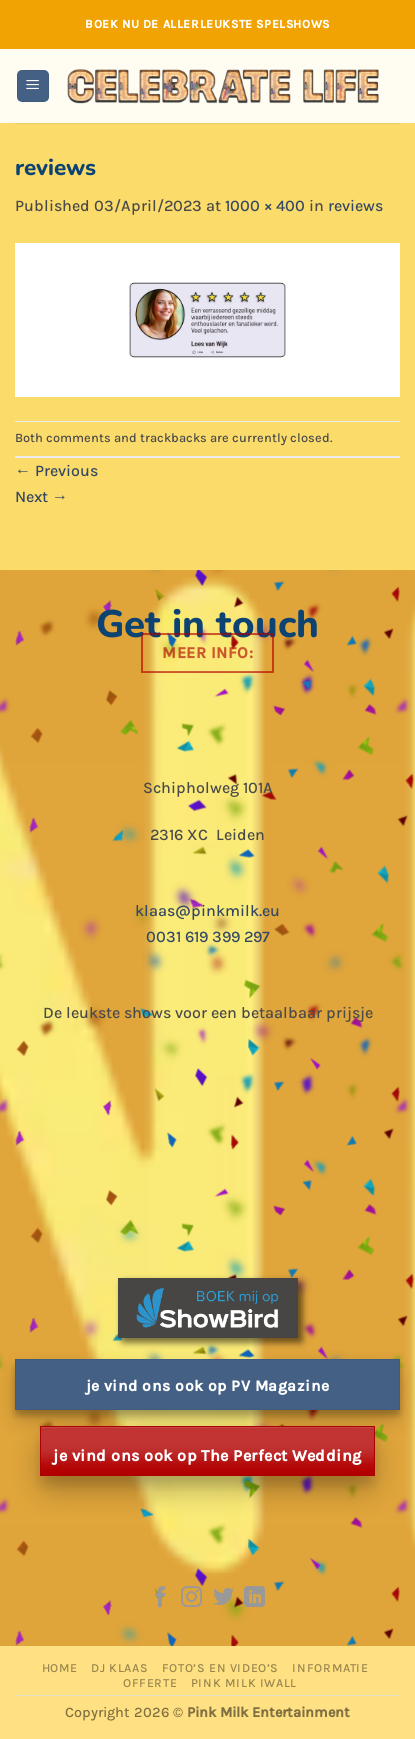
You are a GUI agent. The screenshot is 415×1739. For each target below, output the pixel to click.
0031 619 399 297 (208, 936)
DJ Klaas (119, 1668)
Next (41, 496)
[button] (33, 86)
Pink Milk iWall (244, 1683)
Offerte (150, 1683)
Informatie (330, 1668)
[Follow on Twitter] (223, 1598)
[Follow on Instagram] (191, 1598)
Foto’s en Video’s (220, 1668)
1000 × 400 (265, 205)
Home (60, 1668)
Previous (56, 470)
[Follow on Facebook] (159, 1598)
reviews (355, 205)
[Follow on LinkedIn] (254, 1598)
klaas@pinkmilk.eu (207, 910)
